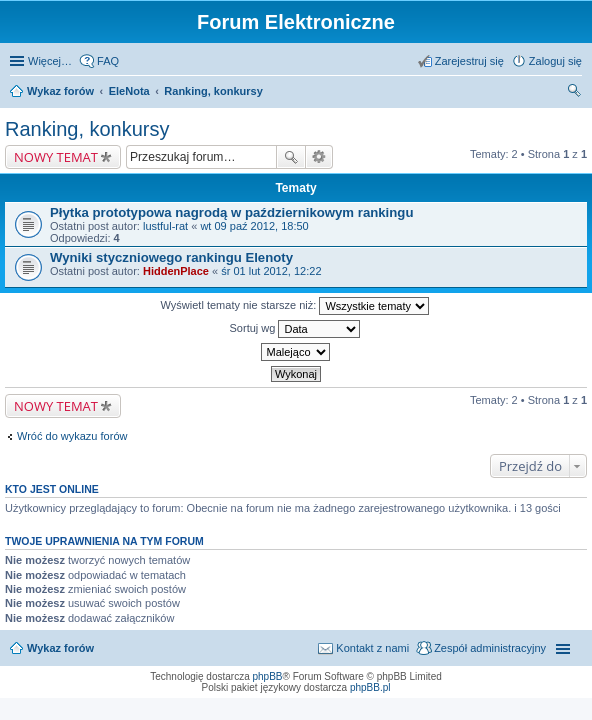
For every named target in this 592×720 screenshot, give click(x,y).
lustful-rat (165, 226)
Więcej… (50, 61)
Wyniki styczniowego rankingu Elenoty (171, 257)
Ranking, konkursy (213, 91)
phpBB (268, 676)
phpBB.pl (370, 687)
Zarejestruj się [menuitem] (469, 61)
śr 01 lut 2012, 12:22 (271, 271)
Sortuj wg (295, 329)
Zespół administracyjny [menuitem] (490, 648)
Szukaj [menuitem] (575, 93)
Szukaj (291, 157)
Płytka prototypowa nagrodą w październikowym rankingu (231, 212)
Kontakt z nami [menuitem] (372, 648)
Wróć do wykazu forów (72, 436)
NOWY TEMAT (56, 157)
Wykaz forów (60, 91)
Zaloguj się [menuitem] (555, 61)
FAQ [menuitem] (108, 61)
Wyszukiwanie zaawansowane (319, 157)
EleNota (129, 91)
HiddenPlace (176, 271)
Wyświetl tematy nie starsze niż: (295, 306)
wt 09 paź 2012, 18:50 (254, 226)
